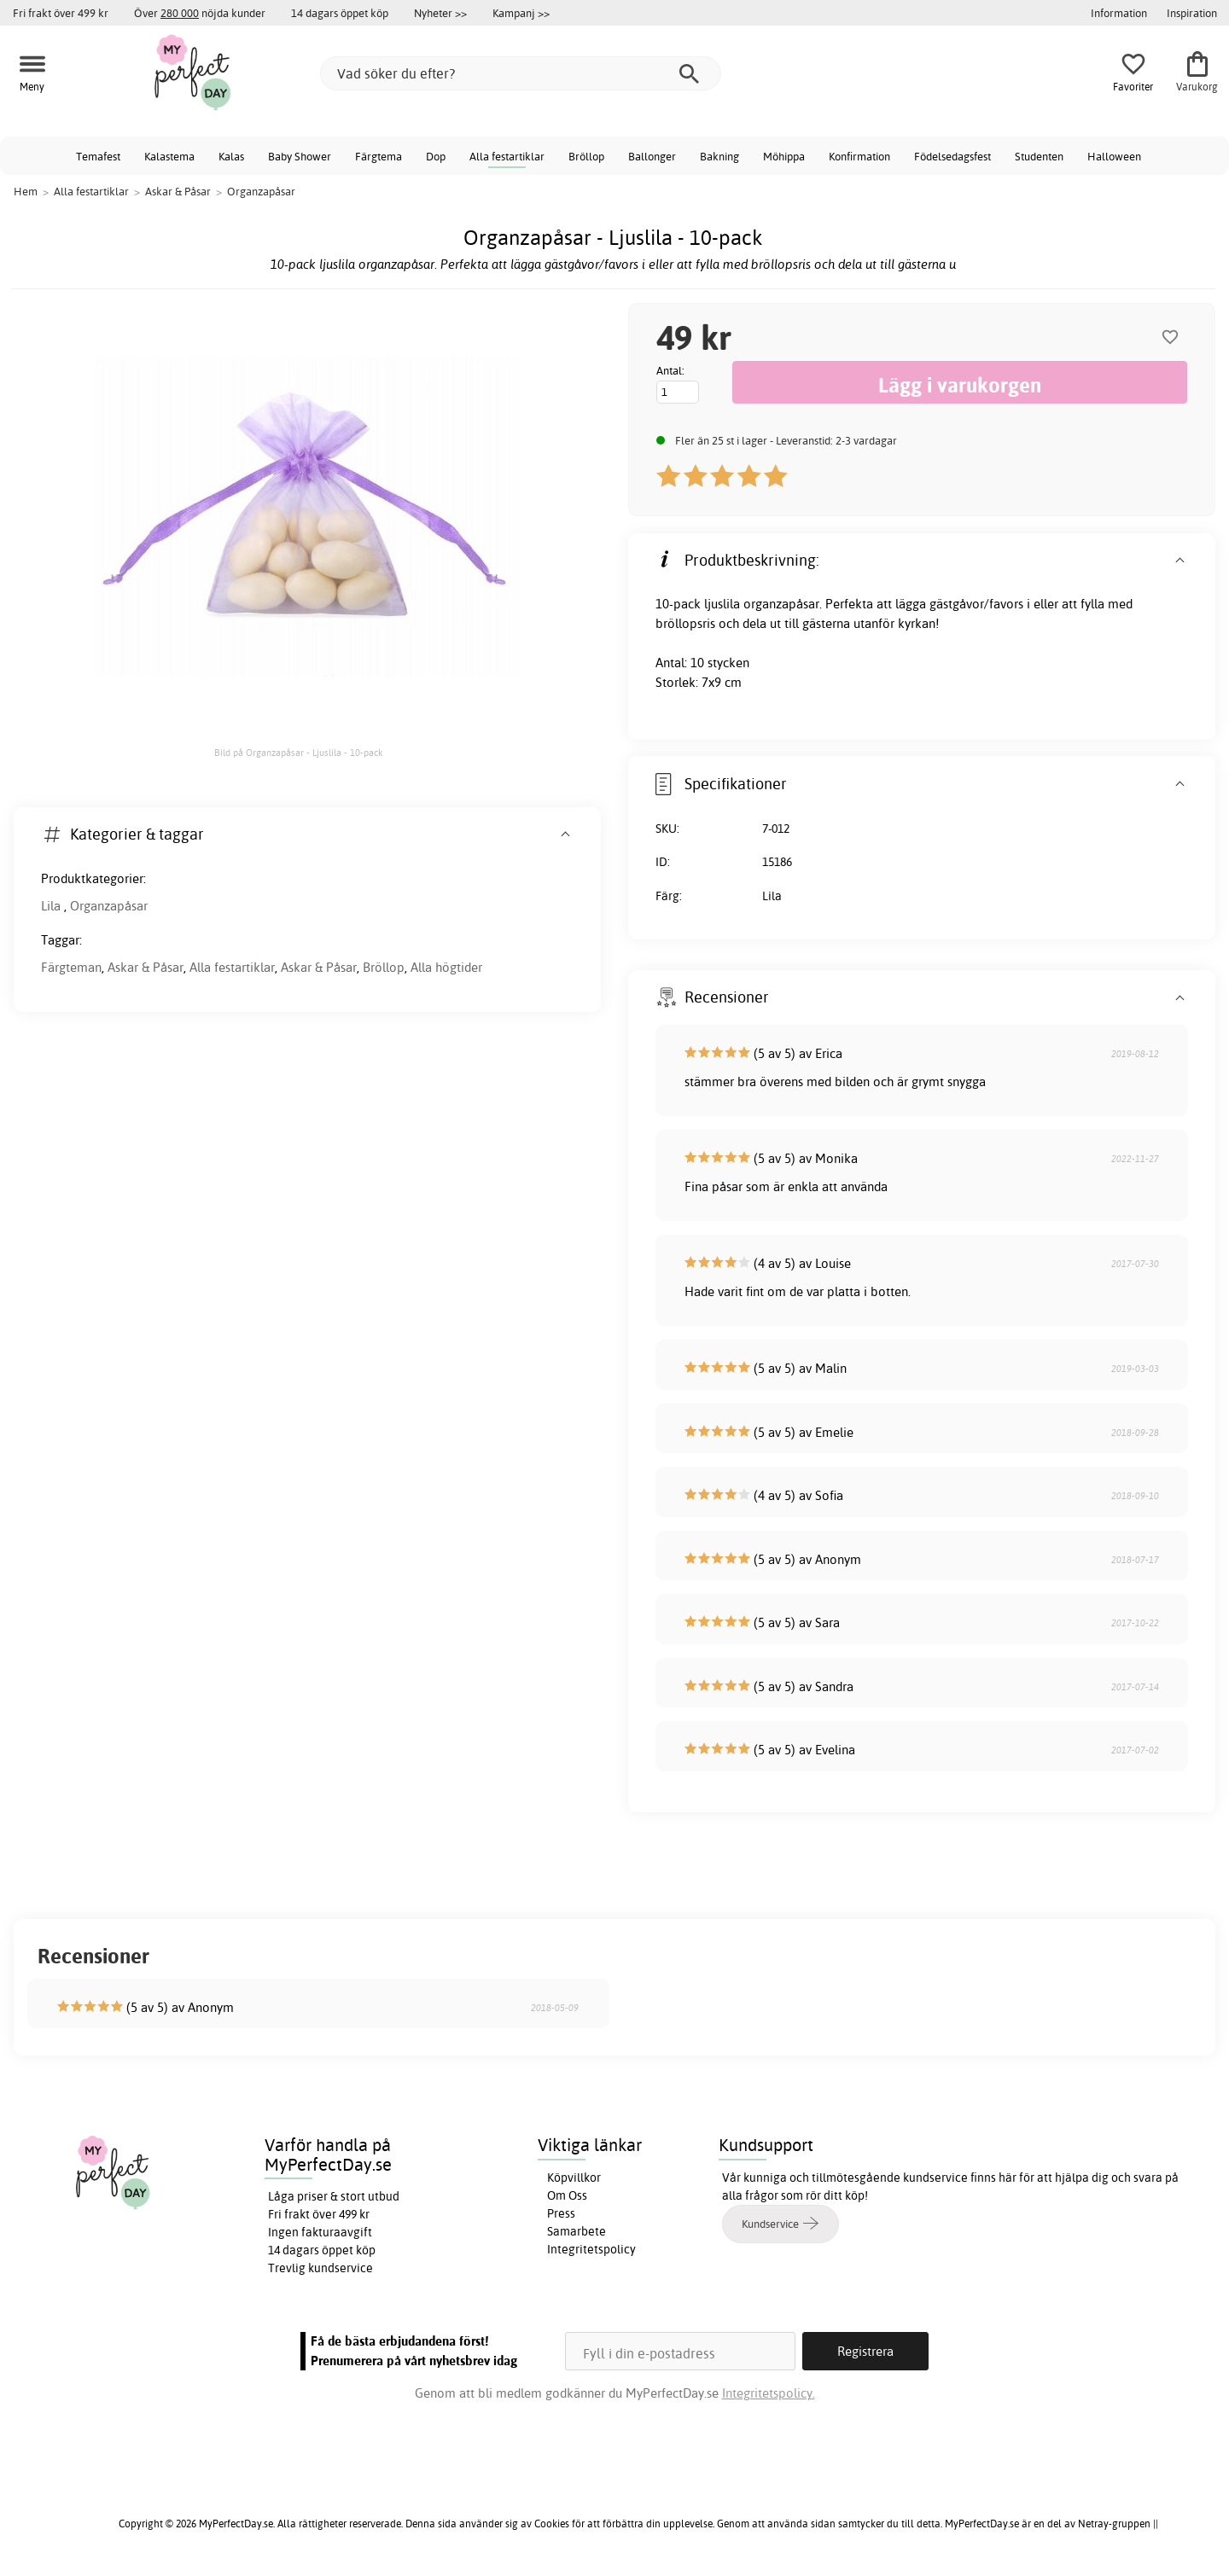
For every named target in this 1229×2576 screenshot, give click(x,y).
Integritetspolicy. (768, 2393)
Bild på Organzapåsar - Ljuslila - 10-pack (298, 753)
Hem (26, 191)
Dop (436, 156)
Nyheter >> (440, 13)
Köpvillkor (574, 2177)
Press (561, 2213)
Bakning (719, 156)
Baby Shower (299, 156)
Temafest (98, 156)
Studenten (1039, 156)
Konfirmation (859, 156)
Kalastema (169, 156)
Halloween (1114, 156)
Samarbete (576, 2231)
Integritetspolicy (591, 2249)
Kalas (231, 156)
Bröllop (586, 156)
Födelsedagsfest (952, 156)
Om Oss (567, 2195)
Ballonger (652, 156)
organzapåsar (781, 604)
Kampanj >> (521, 13)
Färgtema (378, 156)
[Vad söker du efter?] (520, 73)
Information (1119, 13)
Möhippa (784, 156)
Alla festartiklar (507, 156)
